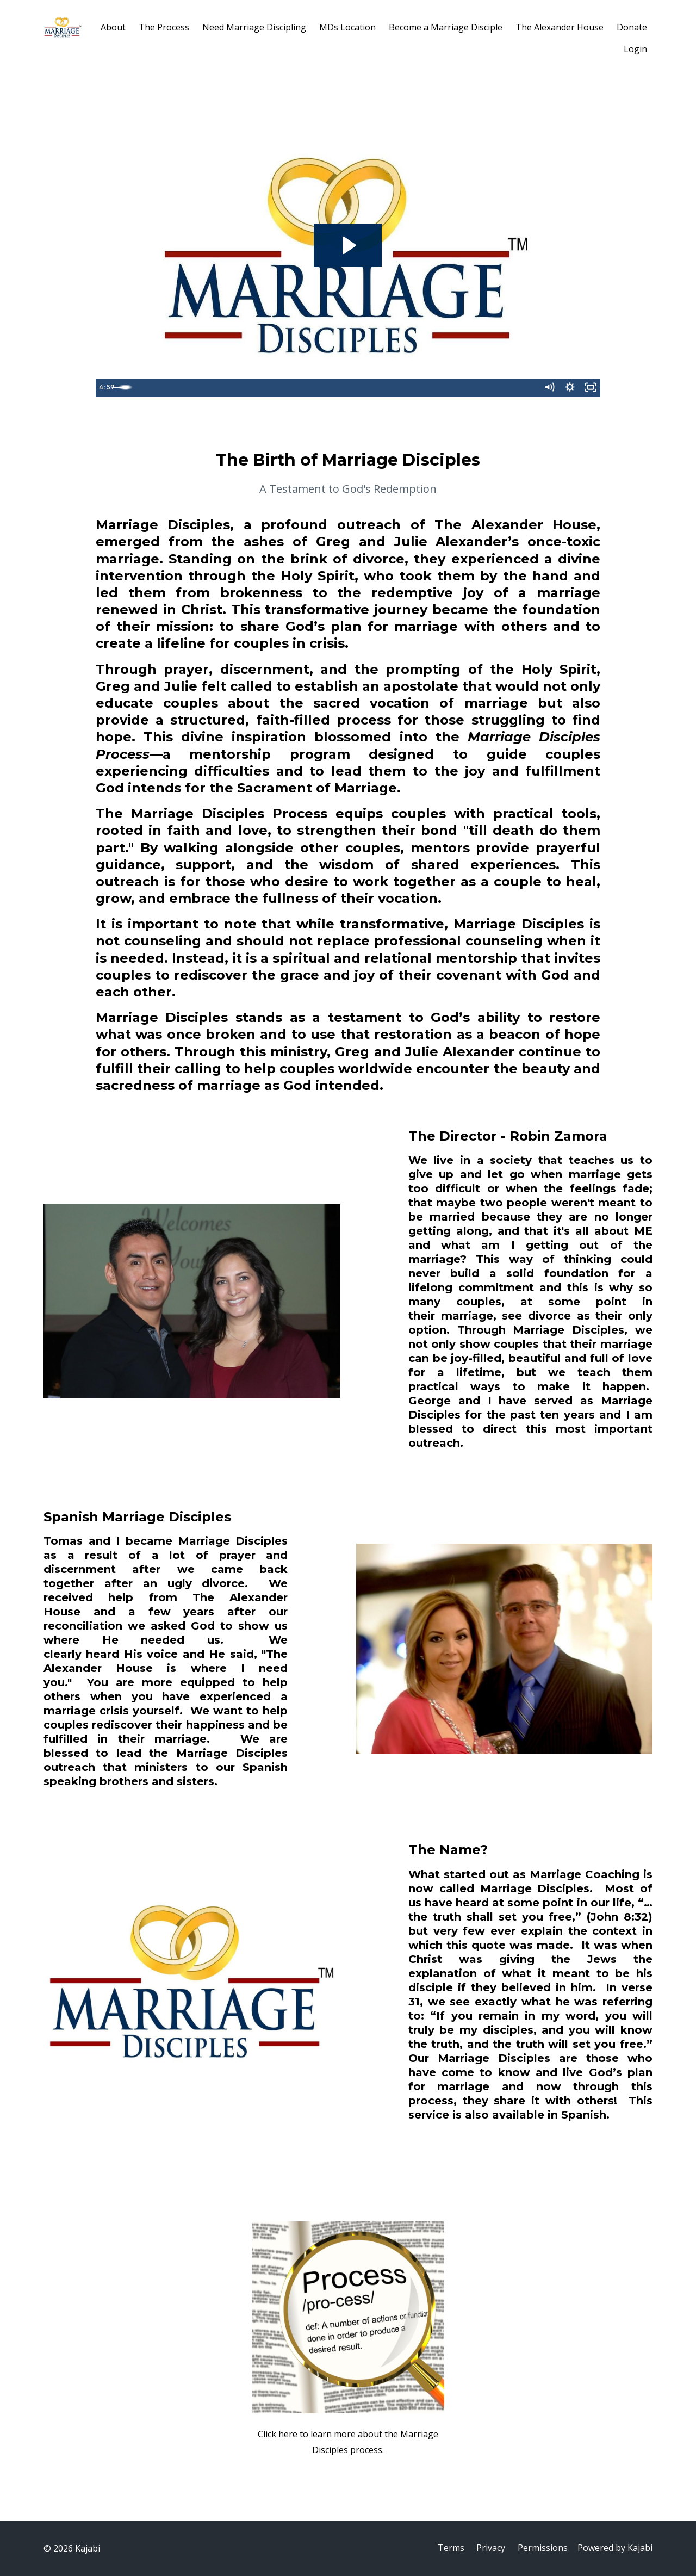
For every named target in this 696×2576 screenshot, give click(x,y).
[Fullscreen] (590, 388)
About (113, 27)
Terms (448, 2548)
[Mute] (546, 388)
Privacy (489, 2548)
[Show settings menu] (568, 388)
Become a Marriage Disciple (445, 27)
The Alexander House (559, 27)
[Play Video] (106, 388)
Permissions (542, 2548)
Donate (632, 27)
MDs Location (347, 27)
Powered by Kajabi (614, 2548)
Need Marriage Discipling (254, 27)
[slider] (336, 388)
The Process (164, 27)
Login (635, 49)
